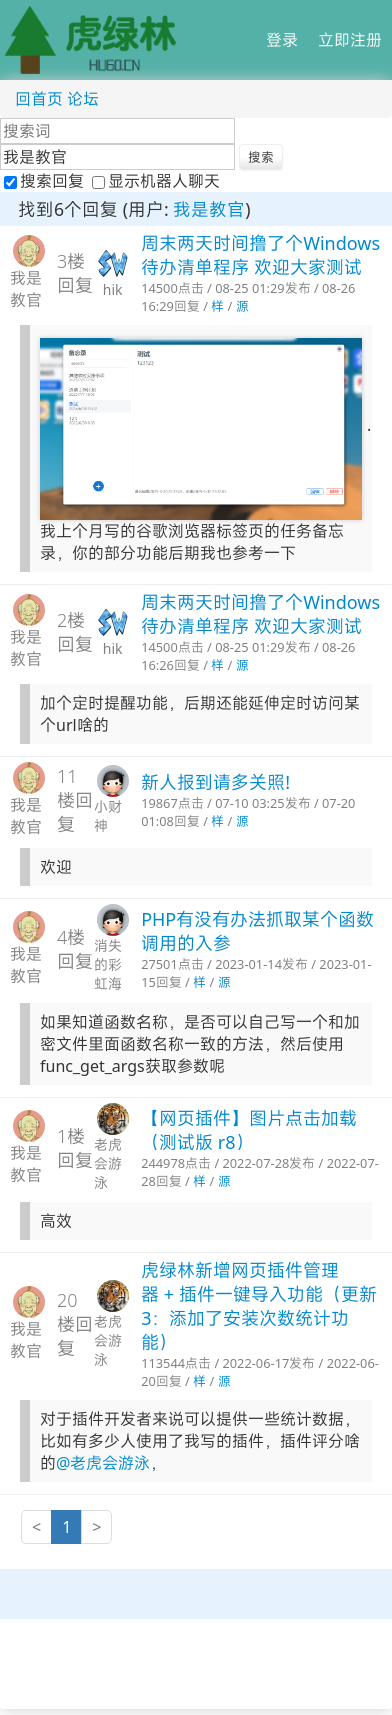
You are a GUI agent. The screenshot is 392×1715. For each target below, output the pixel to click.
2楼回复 (75, 632)
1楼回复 (75, 1148)
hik (113, 289)
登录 (282, 40)
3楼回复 (75, 273)
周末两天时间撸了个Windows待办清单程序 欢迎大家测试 (260, 255)
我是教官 (209, 209)
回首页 (39, 99)
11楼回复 (75, 800)
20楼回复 (75, 1324)
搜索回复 (46, 181)
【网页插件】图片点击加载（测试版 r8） (249, 1130)
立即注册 (350, 40)
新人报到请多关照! (215, 782)
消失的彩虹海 (108, 964)
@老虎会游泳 (103, 1463)
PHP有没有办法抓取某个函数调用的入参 (257, 931)
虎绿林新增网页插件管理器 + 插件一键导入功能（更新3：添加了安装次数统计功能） (259, 1306)
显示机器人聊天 (156, 181)
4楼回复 (75, 949)
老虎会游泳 (108, 1163)
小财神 (108, 816)
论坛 (83, 99)
